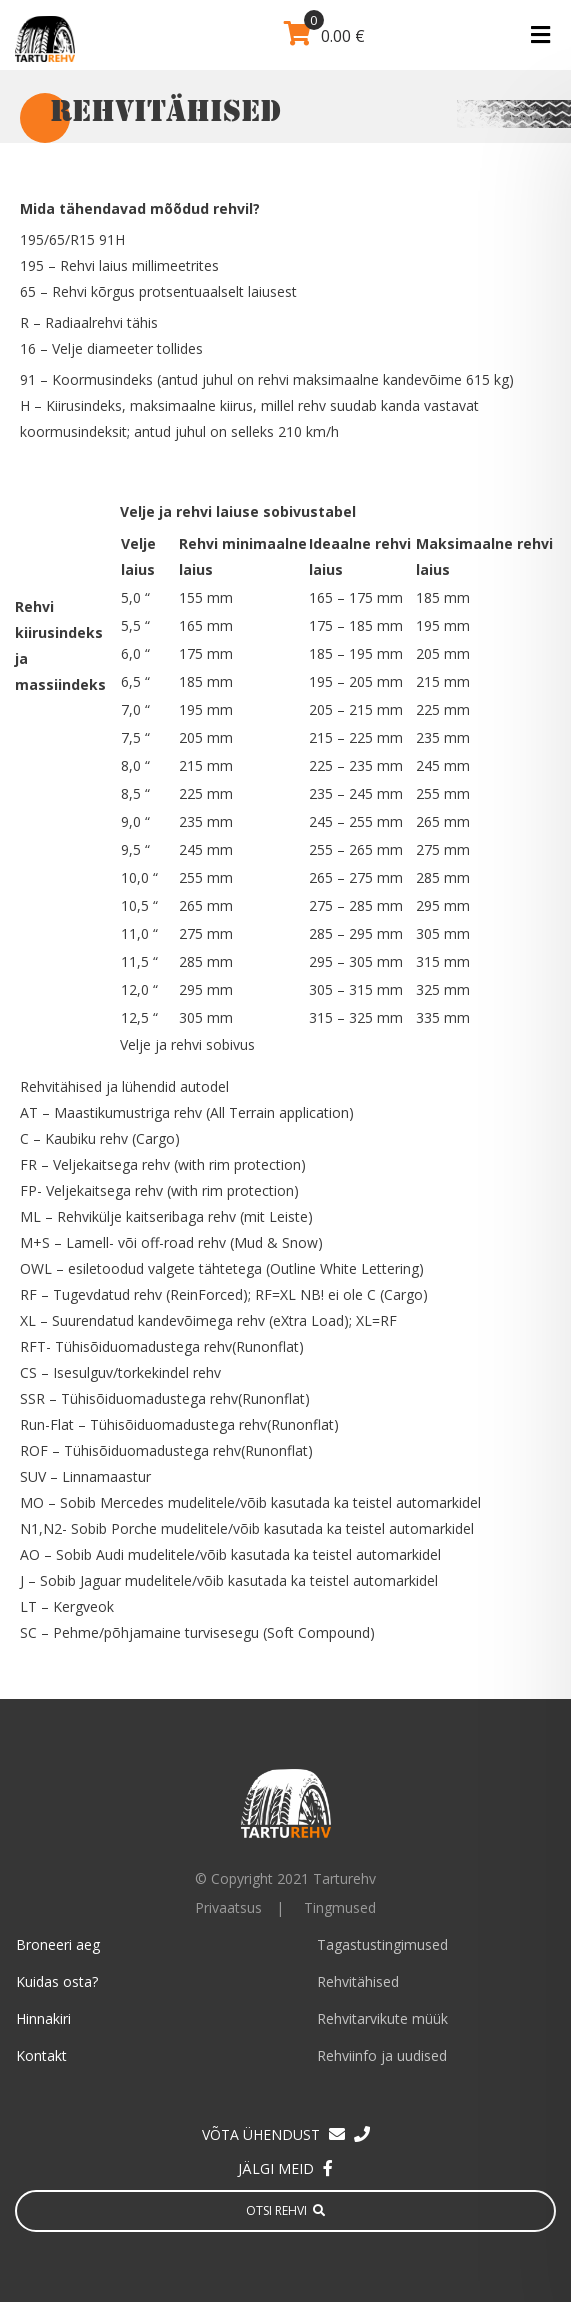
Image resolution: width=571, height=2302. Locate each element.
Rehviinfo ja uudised (382, 2055)
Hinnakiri (43, 2018)
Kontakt (41, 2055)
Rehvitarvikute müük (382, 2018)
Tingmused (340, 1907)
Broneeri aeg (58, 1944)
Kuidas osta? (57, 1981)
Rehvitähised (358, 1981)
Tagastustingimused (382, 1944)
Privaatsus (228, 1907)
